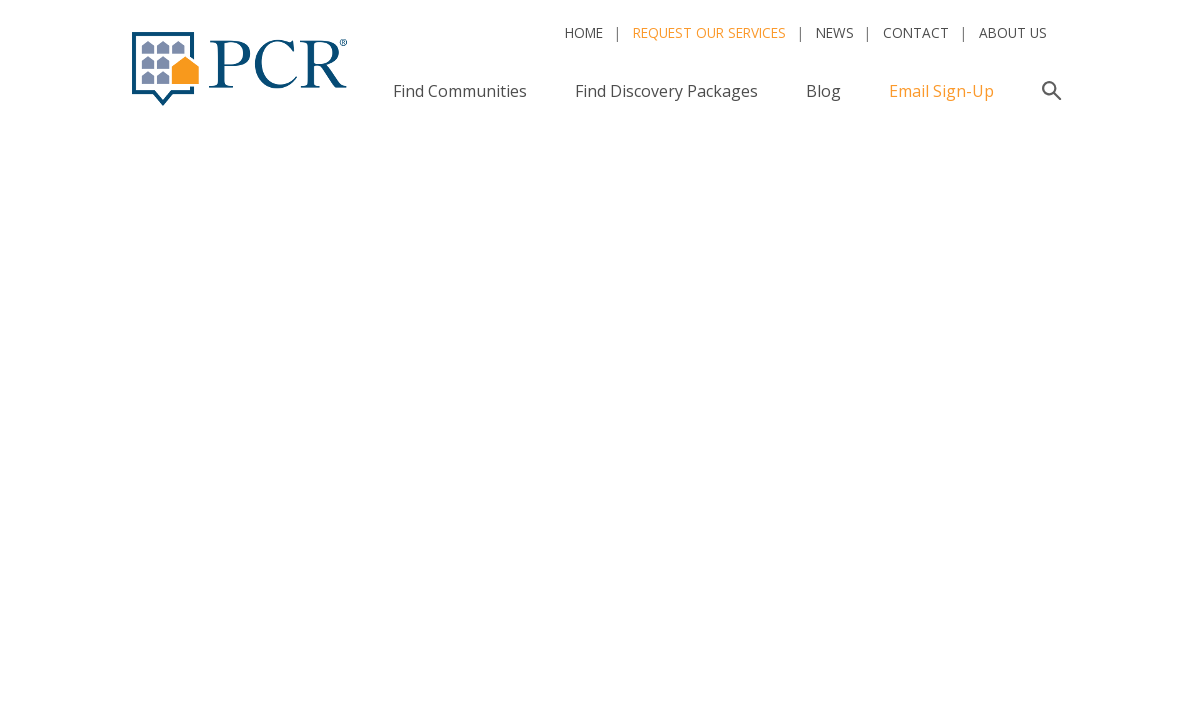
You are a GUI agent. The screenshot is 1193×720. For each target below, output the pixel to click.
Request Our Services (709, 32)
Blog (823, 91)
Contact (916, 32)
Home (584, 32)
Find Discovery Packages (666, 91)
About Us (1013, 32)
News (835, 32)
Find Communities (460, 91)
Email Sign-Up (941, 91)
